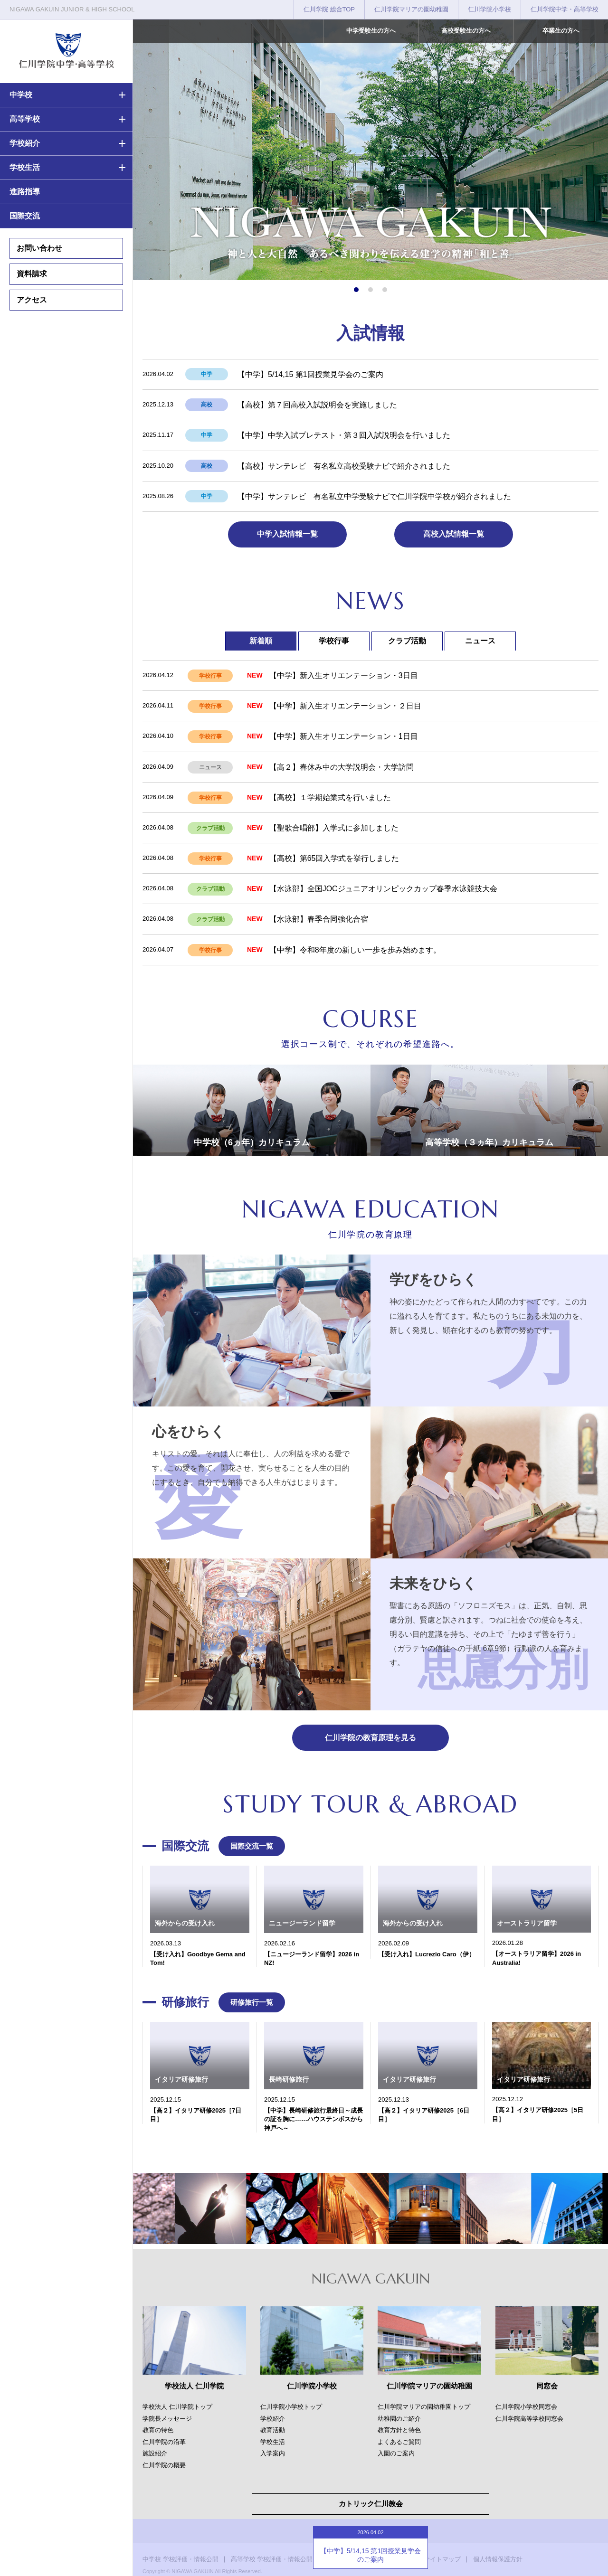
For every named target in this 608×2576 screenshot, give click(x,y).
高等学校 (25, 119)
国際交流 (25, 216)
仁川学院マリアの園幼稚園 (411, 9)
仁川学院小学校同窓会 (526, 2406)
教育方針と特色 (399, 2430)
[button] (356, 289)
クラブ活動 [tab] (407, 641)
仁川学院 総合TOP (329, 9)
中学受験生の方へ (371, 30)
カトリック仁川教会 (371, 2504)
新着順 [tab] (260, 641)
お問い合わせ (39, 248)
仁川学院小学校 (489, 9)
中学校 (21, 95)
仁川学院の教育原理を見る (370, 1738)
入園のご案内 (396, 2453)
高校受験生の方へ (466, 30)
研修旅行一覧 (251, 2002)
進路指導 (25, 192)
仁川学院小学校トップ (291, 2406)
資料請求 (32, 274)
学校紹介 (25, 143)
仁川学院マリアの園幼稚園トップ (424, 2406)
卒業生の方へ (561, 30)
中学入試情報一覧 (287, 534)
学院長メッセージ (167, 2418)
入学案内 (272, 2453)
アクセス (32, 300)
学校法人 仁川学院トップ (177, 2406)
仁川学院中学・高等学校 (564, 9)
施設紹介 (154, 2453)
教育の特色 (157, 2430)
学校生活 (25, 167)
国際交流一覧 (251, 1846)
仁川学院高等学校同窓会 (529, 2418)
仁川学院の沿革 (164, 2441)
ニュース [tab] (480, 641)
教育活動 (272, 2430)
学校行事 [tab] (334, 641)
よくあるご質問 (399, 2441)
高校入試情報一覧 (453, 534)
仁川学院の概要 (164, 2465)
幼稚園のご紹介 (399, 2418)
